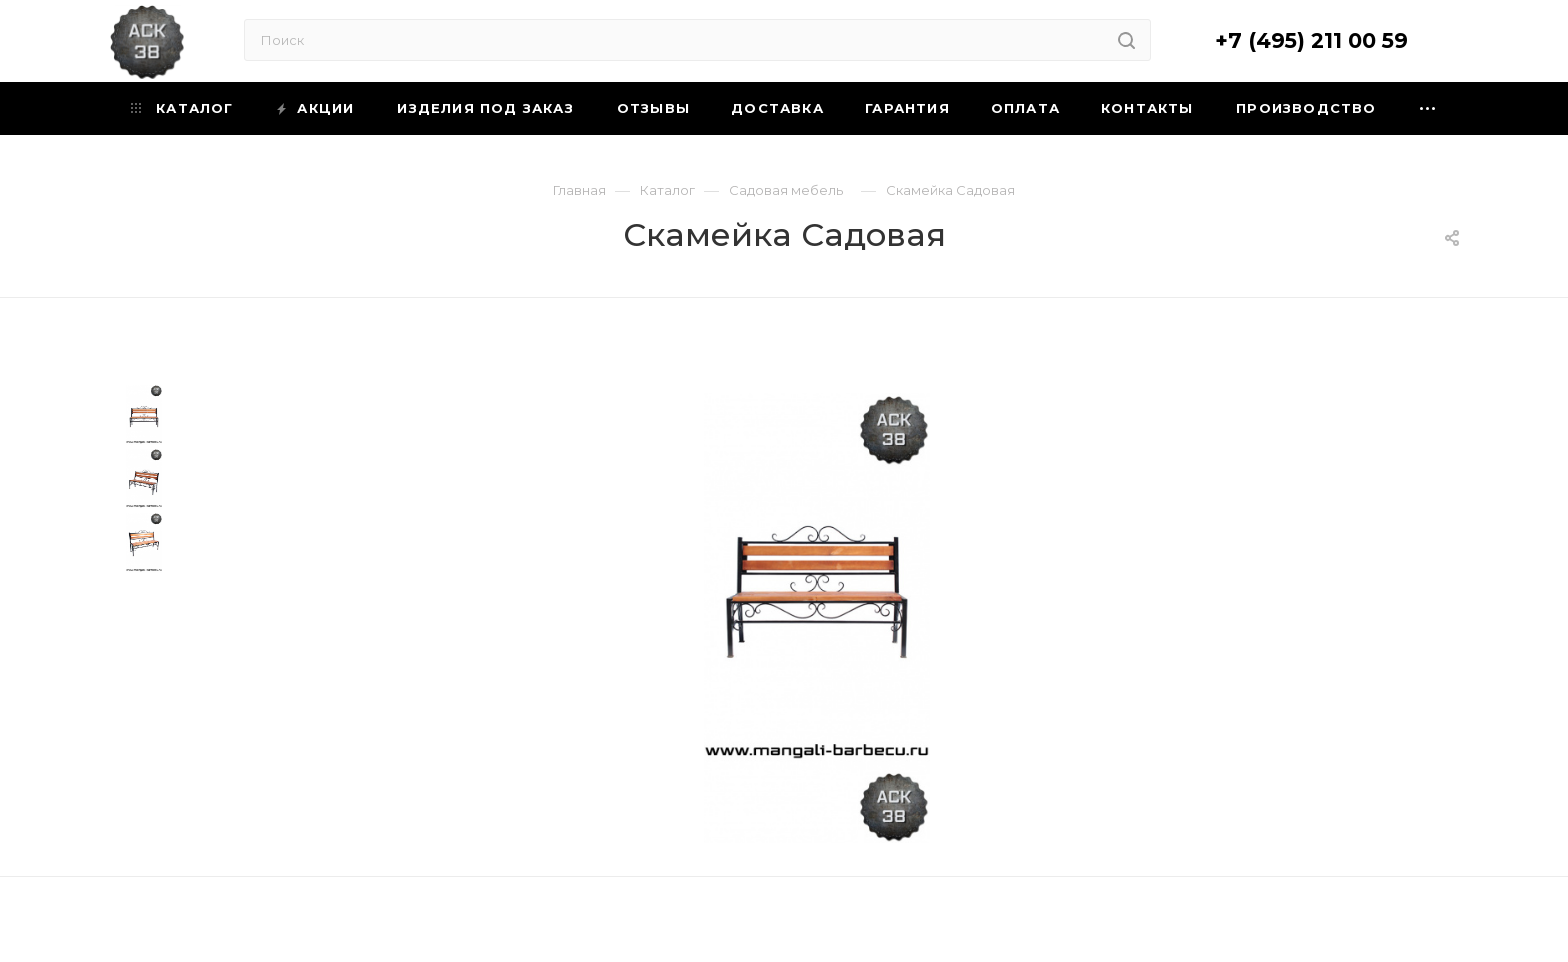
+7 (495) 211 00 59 (1311, 40)
